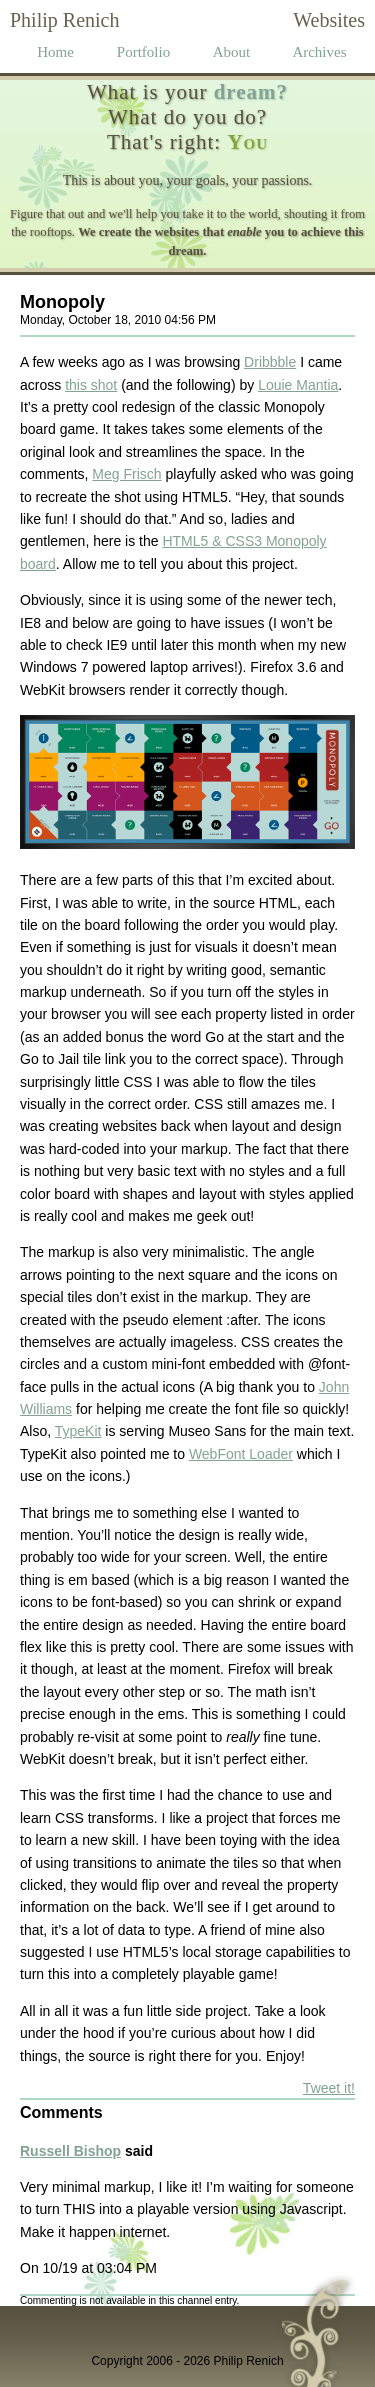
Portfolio (143, 52)
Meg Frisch (126, 474)
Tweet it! (329, 2088)
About (232, 52)
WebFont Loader (241, 1454)
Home (55, 52)
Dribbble (270, 362)
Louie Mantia (298, 385)
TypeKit (78, 1431)
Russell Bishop (70, 2151)
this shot (91, 385)
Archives (319, 52)
